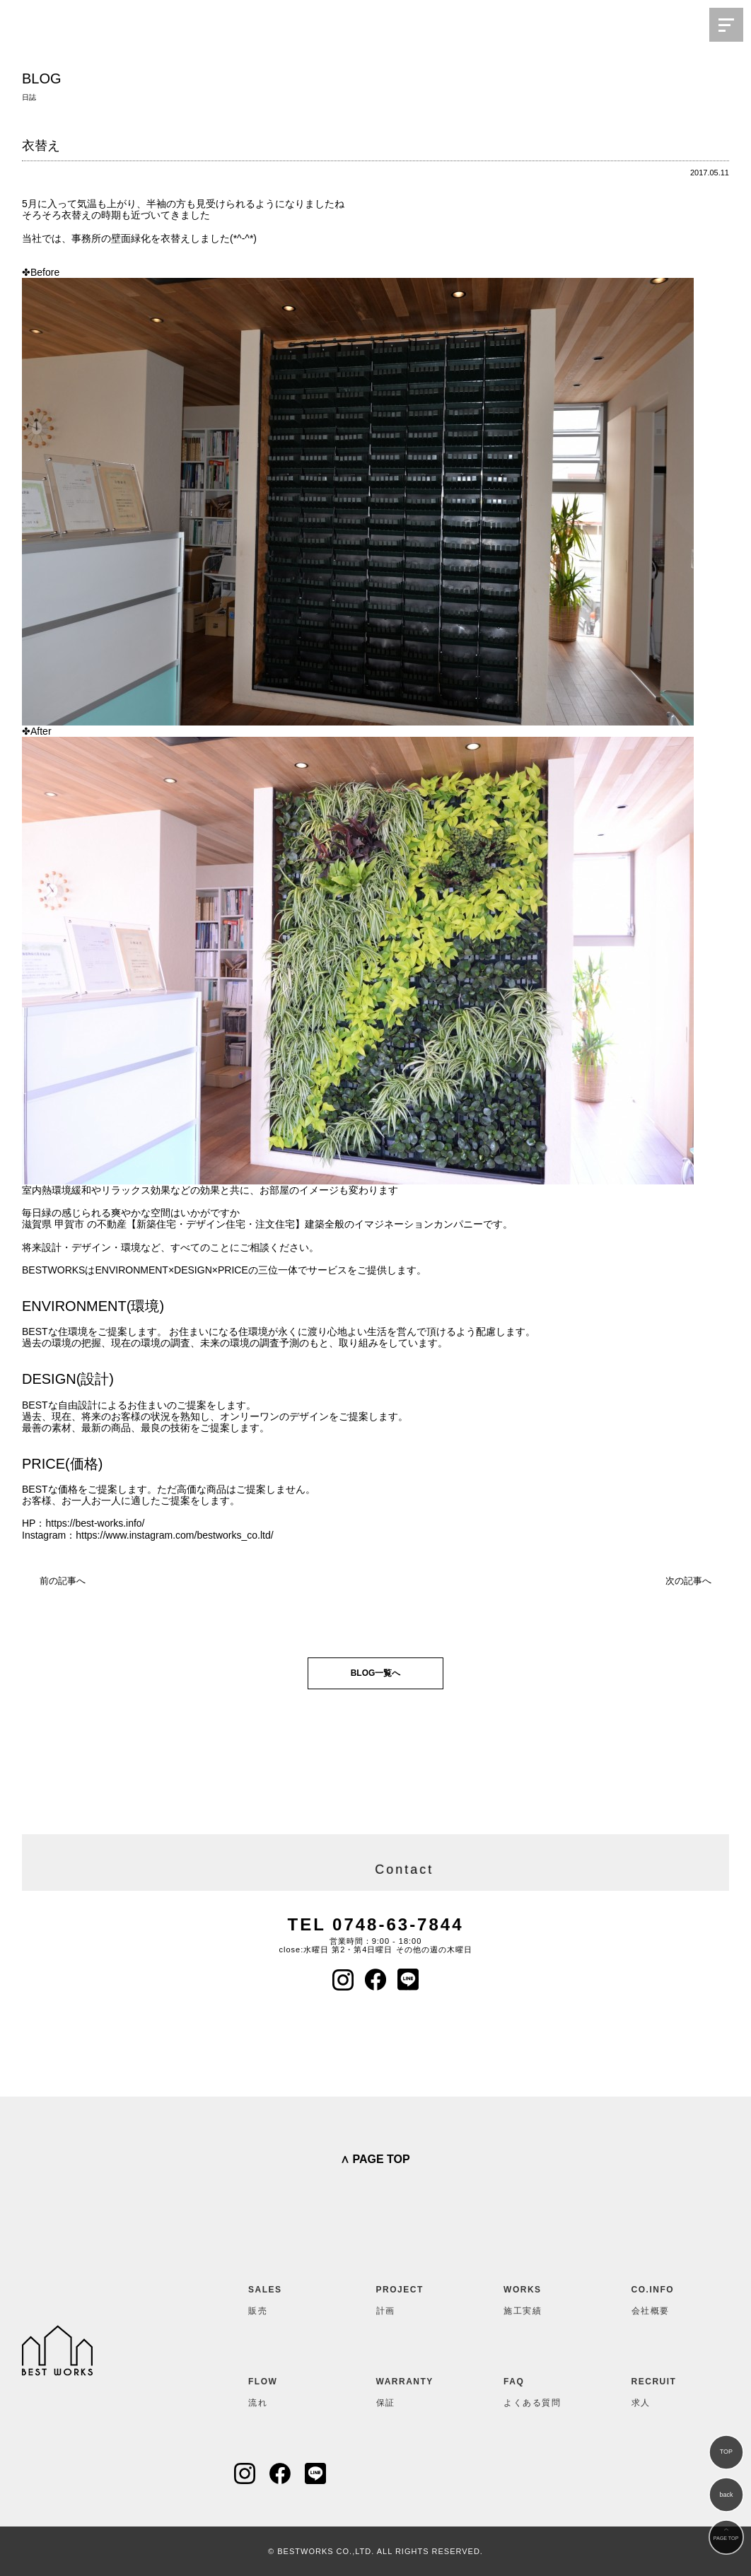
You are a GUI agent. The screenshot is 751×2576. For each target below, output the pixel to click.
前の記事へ (63, 1580)
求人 (666, 2389)
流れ (283, 2389)
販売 (283, 2297)
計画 (411, 2297)
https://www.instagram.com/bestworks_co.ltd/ (174, 1535)
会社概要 (666, 2297)
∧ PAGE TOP (375, 2159)
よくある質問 (538, 2389)
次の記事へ (688, 1580)
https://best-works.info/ (94, 1523)
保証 (411, 2389)
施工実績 (538, 2297)
